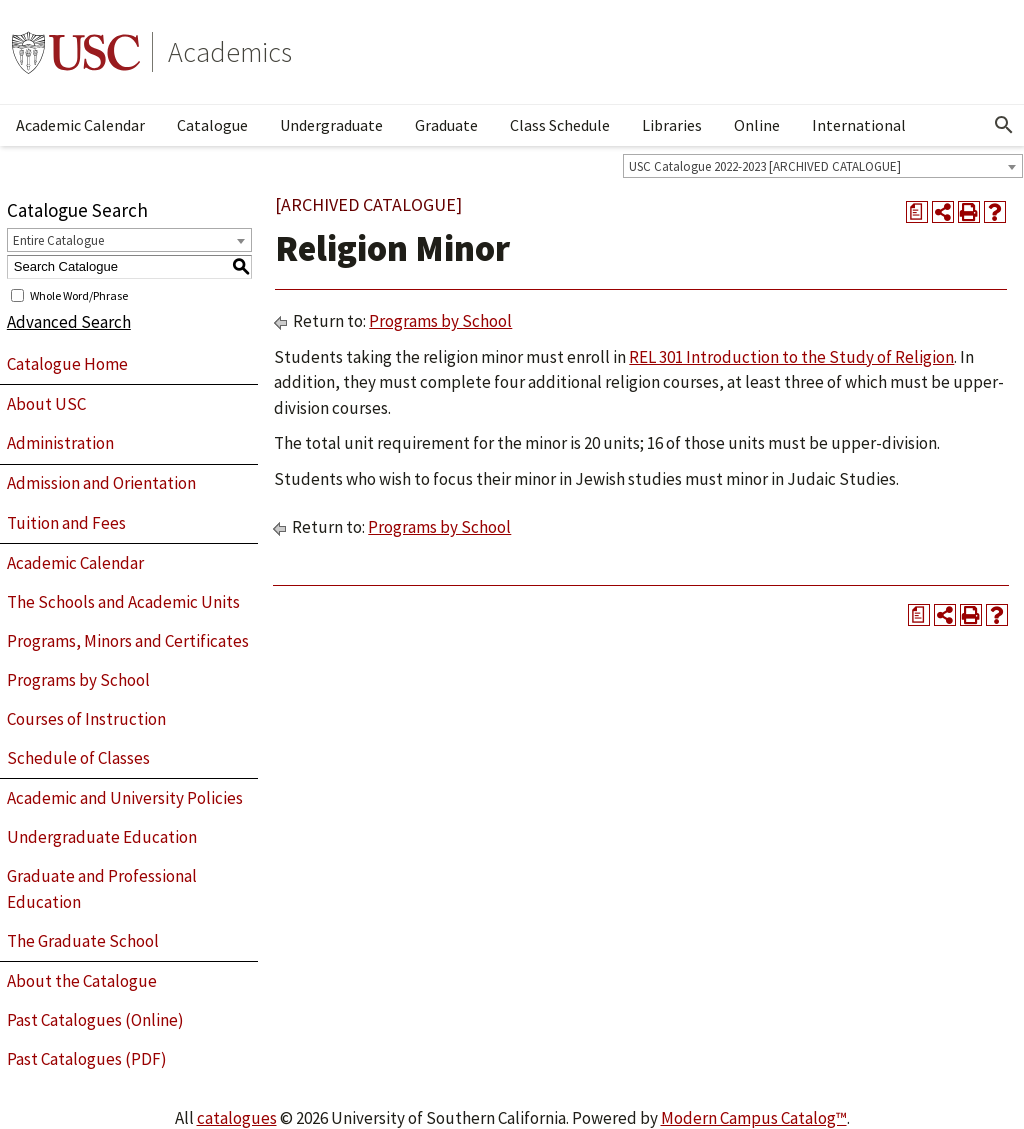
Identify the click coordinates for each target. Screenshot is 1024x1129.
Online (757, 125)
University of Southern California (76, 52)
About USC (46, 404)
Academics (230, 52)
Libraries (672, 125)
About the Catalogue (82, 981)
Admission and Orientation (101, 483)
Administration (60, 443)
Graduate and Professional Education (102, 889)
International (859, 125)
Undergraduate (331, 125)
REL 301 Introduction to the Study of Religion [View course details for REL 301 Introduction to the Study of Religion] (791, 357)
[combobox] (823, 166)
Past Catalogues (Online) (95, 1020)
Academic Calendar (80, 125)
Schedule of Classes (78, 758)
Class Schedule (560, 125)
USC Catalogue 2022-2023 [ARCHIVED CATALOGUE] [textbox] (765, 166)
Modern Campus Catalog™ (754, 1118)
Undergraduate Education (102, 837)
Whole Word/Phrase (79, 294)
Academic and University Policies (125, 798)
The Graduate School (83, 941)
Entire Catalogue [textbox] (58, 240)
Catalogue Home (67, 364)
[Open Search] (1004, 125)
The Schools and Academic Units (123, 602)
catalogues (237, 1118)
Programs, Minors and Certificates (128, 641)
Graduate (446, 125)
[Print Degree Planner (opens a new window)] (917, 212)
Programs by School (78, 680)
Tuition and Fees (66, 523)
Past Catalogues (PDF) (87, 1059)
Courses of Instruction (86, 719)
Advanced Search (69, 322)
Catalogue (212, 125)
